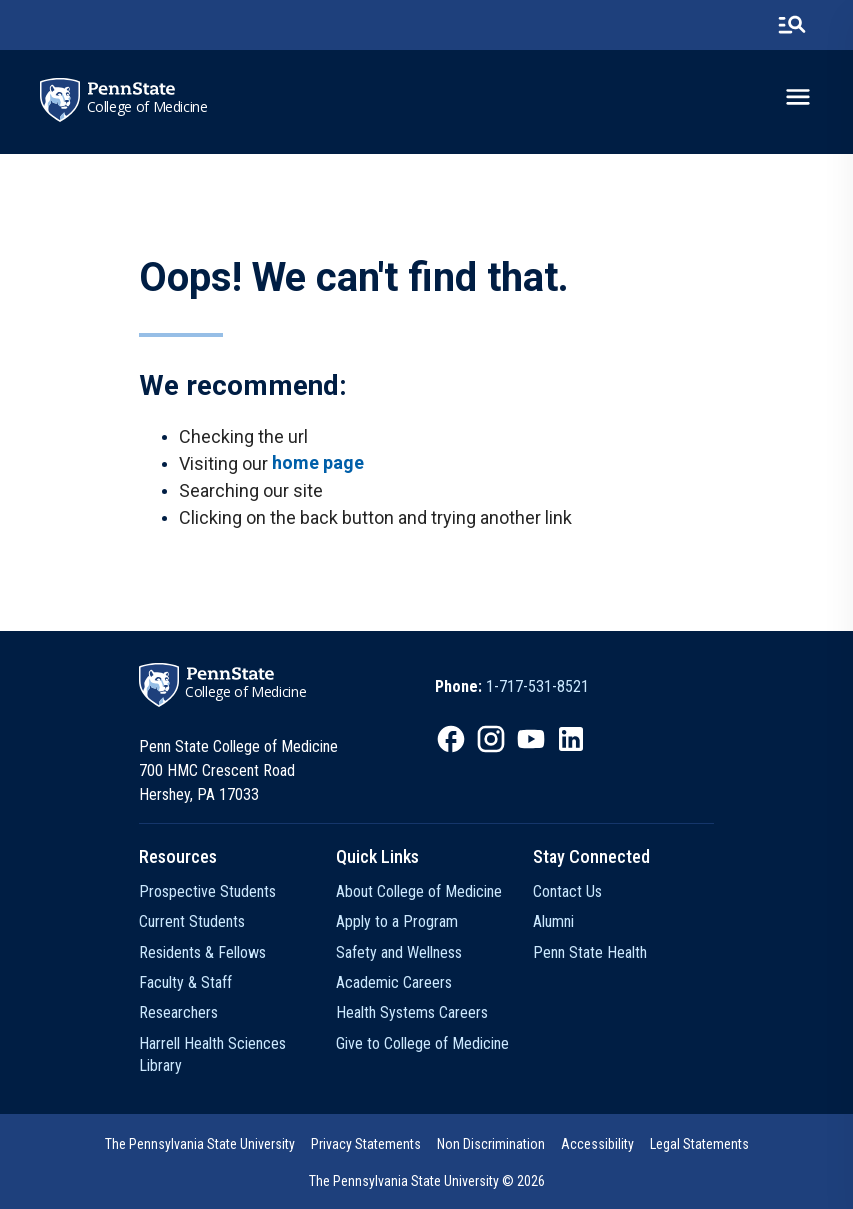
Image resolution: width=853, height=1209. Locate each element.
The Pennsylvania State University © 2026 (427, 1181)
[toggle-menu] (798, 97)
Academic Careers (394, 982)
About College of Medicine (419, 891)
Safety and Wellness (399, 952)
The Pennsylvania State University (200, 1144)
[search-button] (792, 25)
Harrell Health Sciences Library (212, 1054)
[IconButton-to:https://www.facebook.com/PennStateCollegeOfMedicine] (451, 739)
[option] (512, 687)
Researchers (178, 1012)
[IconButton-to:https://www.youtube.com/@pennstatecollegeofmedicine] (531, 739)
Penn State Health (590, 952)
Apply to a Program (397, 921)
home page (318, 462)
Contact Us (567, 891)
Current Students (192, 921)
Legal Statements (699, 1144)
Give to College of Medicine (422, 1043)
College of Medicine (147, 107)
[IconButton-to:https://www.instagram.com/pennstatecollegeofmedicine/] (491, 739)
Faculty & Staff (185, 982)
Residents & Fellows (202, 952)
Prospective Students (207, 891)
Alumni (553, 921)
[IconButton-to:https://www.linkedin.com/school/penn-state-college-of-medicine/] (571, 739)
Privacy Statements (366, 1144)
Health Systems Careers (412, 1012)
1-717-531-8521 (537, 686)
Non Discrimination (491, 1144)
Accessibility (597, 1144)
